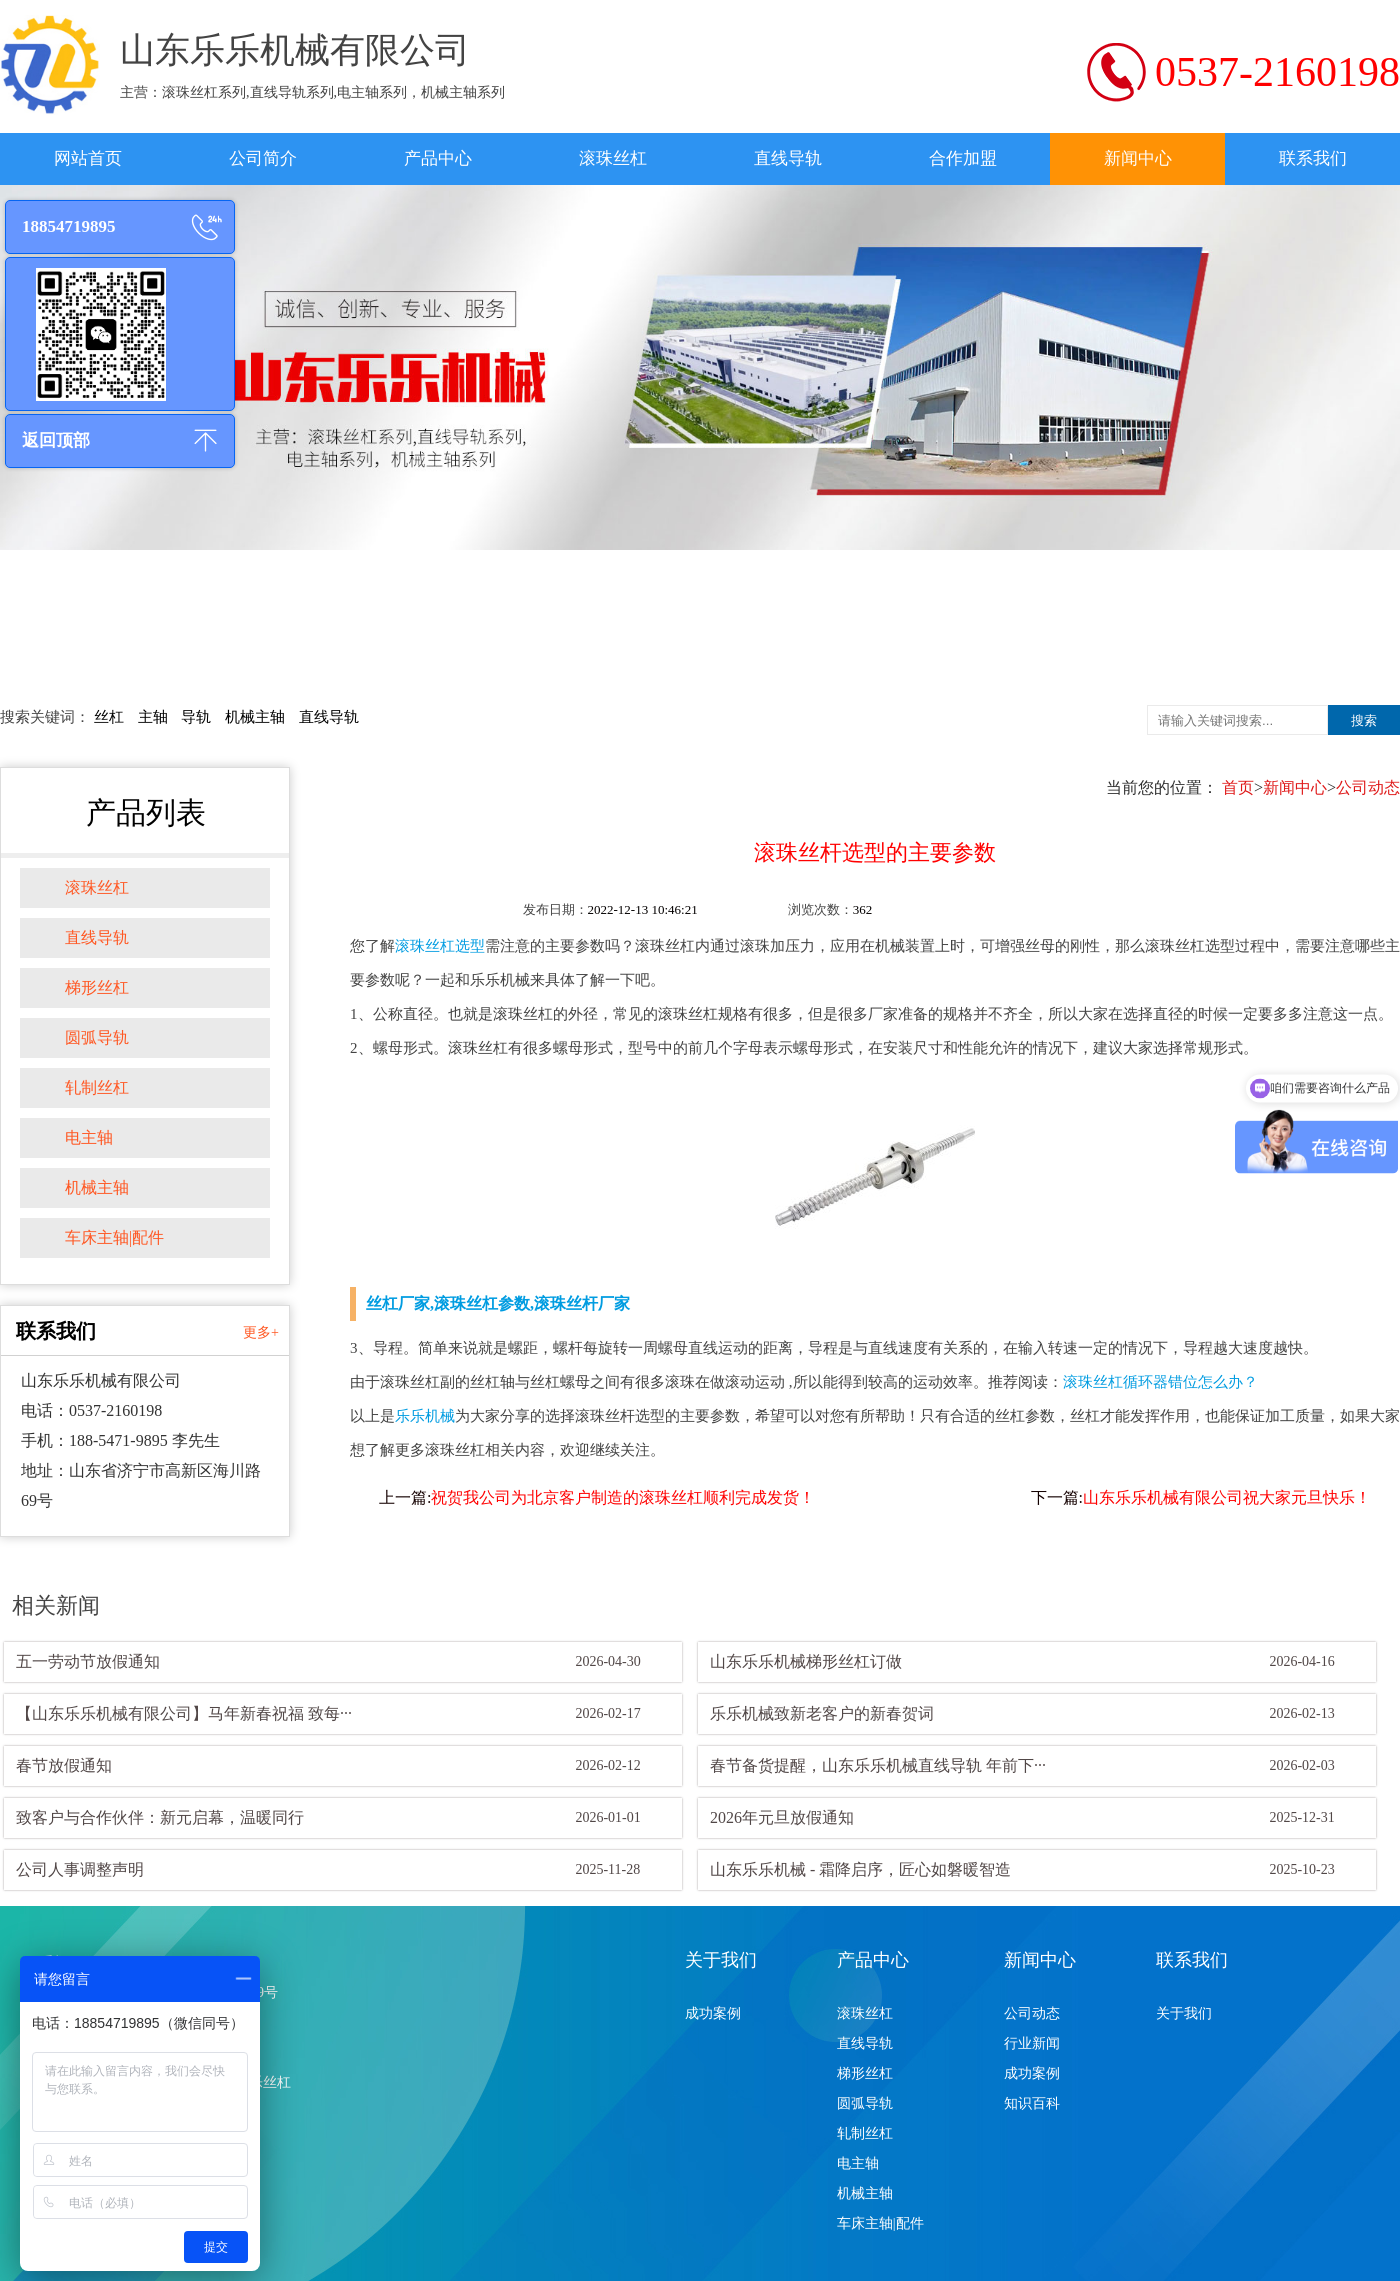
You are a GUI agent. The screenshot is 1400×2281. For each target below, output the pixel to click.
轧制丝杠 (97, 1087)
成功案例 (713, 2013)
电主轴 (89, 1137)
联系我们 (1313, 158)
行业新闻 (1032, 2043)
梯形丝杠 (97, 987)
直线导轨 (788, 158)
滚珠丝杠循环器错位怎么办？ (1160, 1382)
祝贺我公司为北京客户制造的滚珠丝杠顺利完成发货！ (623, 1497)
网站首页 (88, 158)
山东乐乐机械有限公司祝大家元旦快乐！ (1227, 1497)
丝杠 (109, 717)
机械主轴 (255, 717)
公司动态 (1368, 787)
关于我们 (721, 1960)
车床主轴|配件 (114, 1237)
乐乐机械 (425, 1416)
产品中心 (438, 158)
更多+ (261, 1332)
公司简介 (263, 158)
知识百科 (1032, 2103)
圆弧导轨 (97, 1037)
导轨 (196, 717)
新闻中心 (1138, 158)
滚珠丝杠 (613, 158)
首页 (1238, 787)
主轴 (153, 717)
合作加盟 (963, 158)
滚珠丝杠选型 (440, 946)
